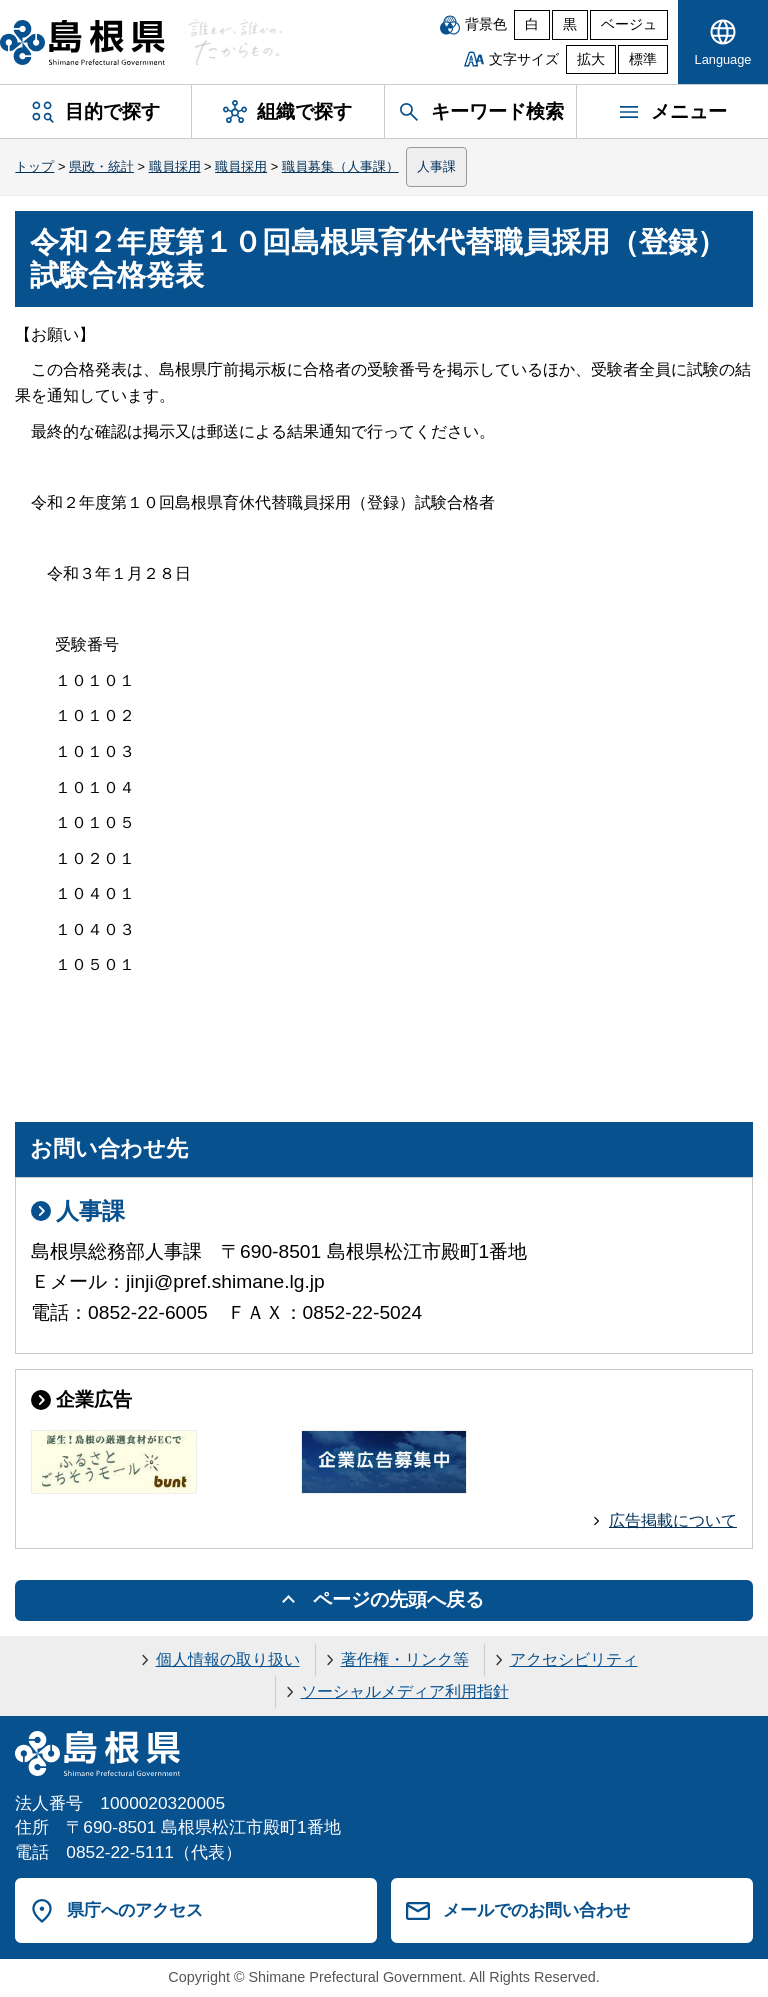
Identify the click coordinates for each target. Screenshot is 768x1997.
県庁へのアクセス (135, 1910)
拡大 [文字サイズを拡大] (591, 59)
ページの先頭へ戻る (398, 1599)
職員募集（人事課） (340, 166)
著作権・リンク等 (405, 1659)
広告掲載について (673, 1520)
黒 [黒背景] (570, 24)
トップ (34, 166)
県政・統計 (101, 166)
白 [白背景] (532, 24)
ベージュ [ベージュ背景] (629, 24)
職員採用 (175, 166)
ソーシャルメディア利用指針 (405, 1691)
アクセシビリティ (574, 1659)
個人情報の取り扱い (228, 1659)
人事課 (436, 166)
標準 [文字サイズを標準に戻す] (643, 59)
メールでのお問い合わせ (536, 1910)
